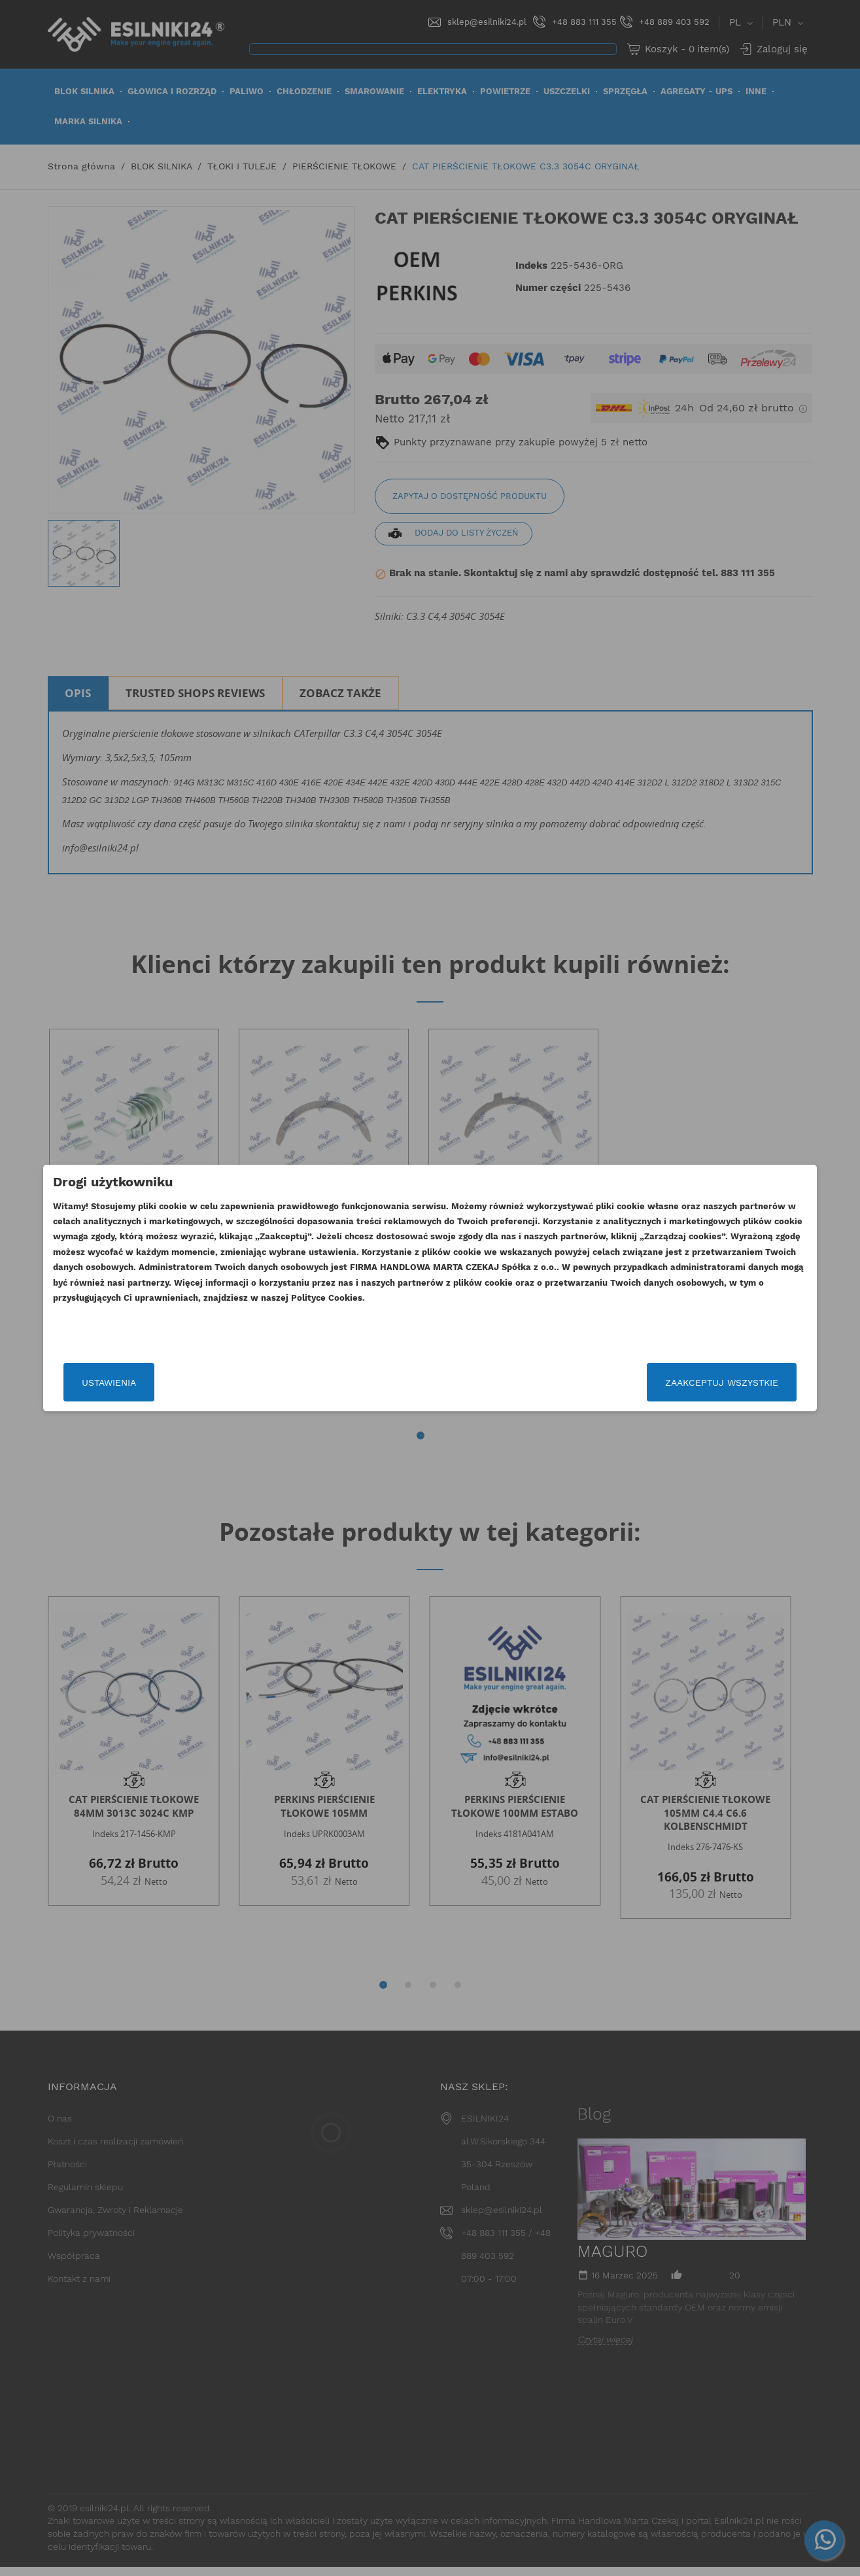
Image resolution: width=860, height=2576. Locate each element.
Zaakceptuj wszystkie (654, 1382)
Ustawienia (177, 1382)
